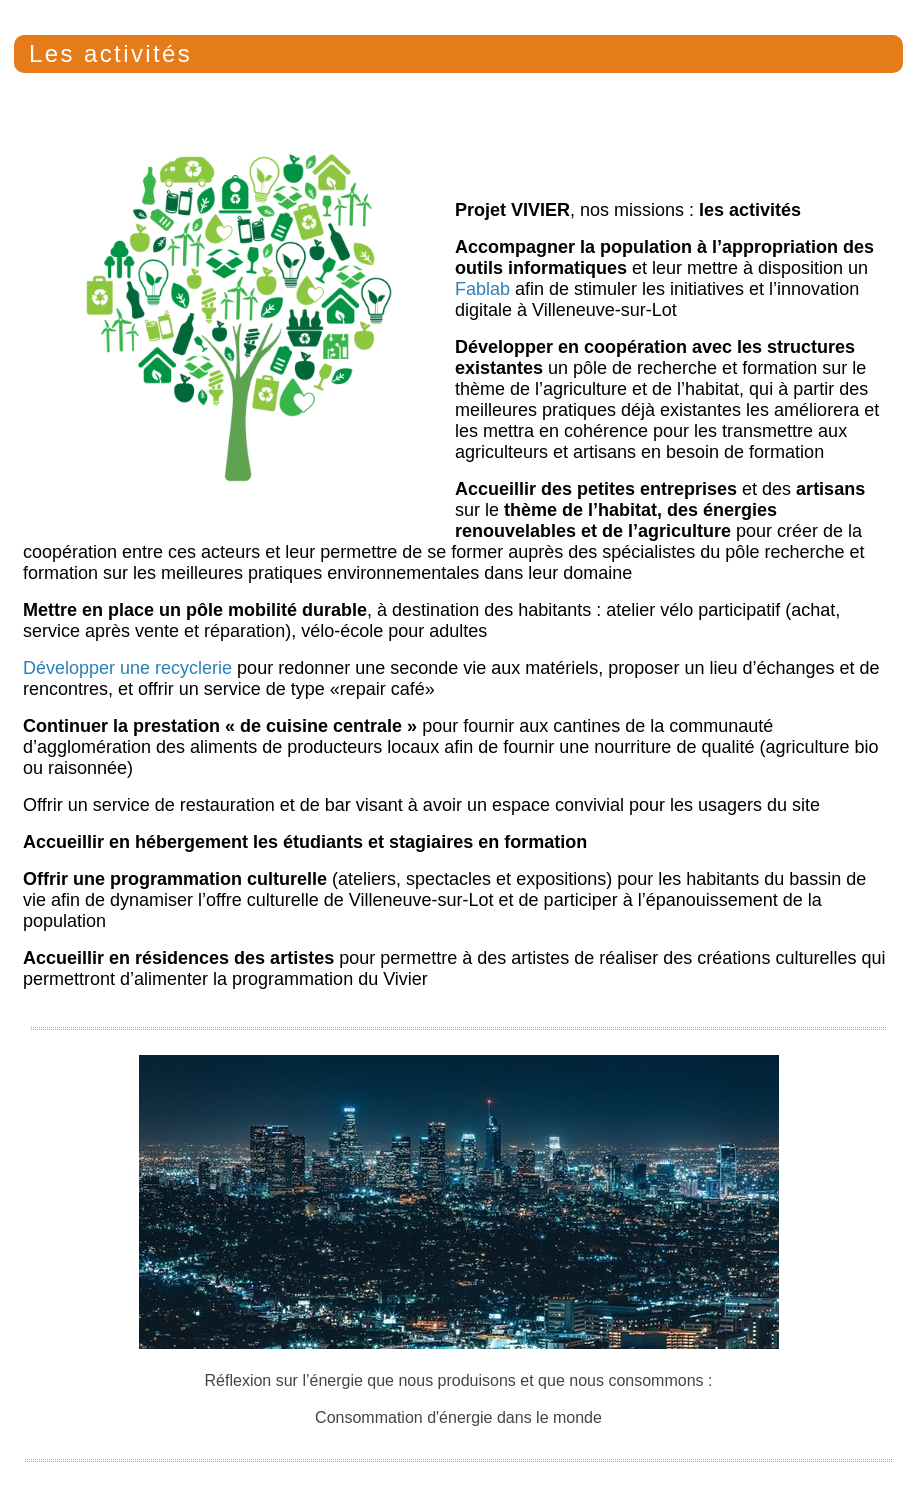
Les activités (110, 53)
